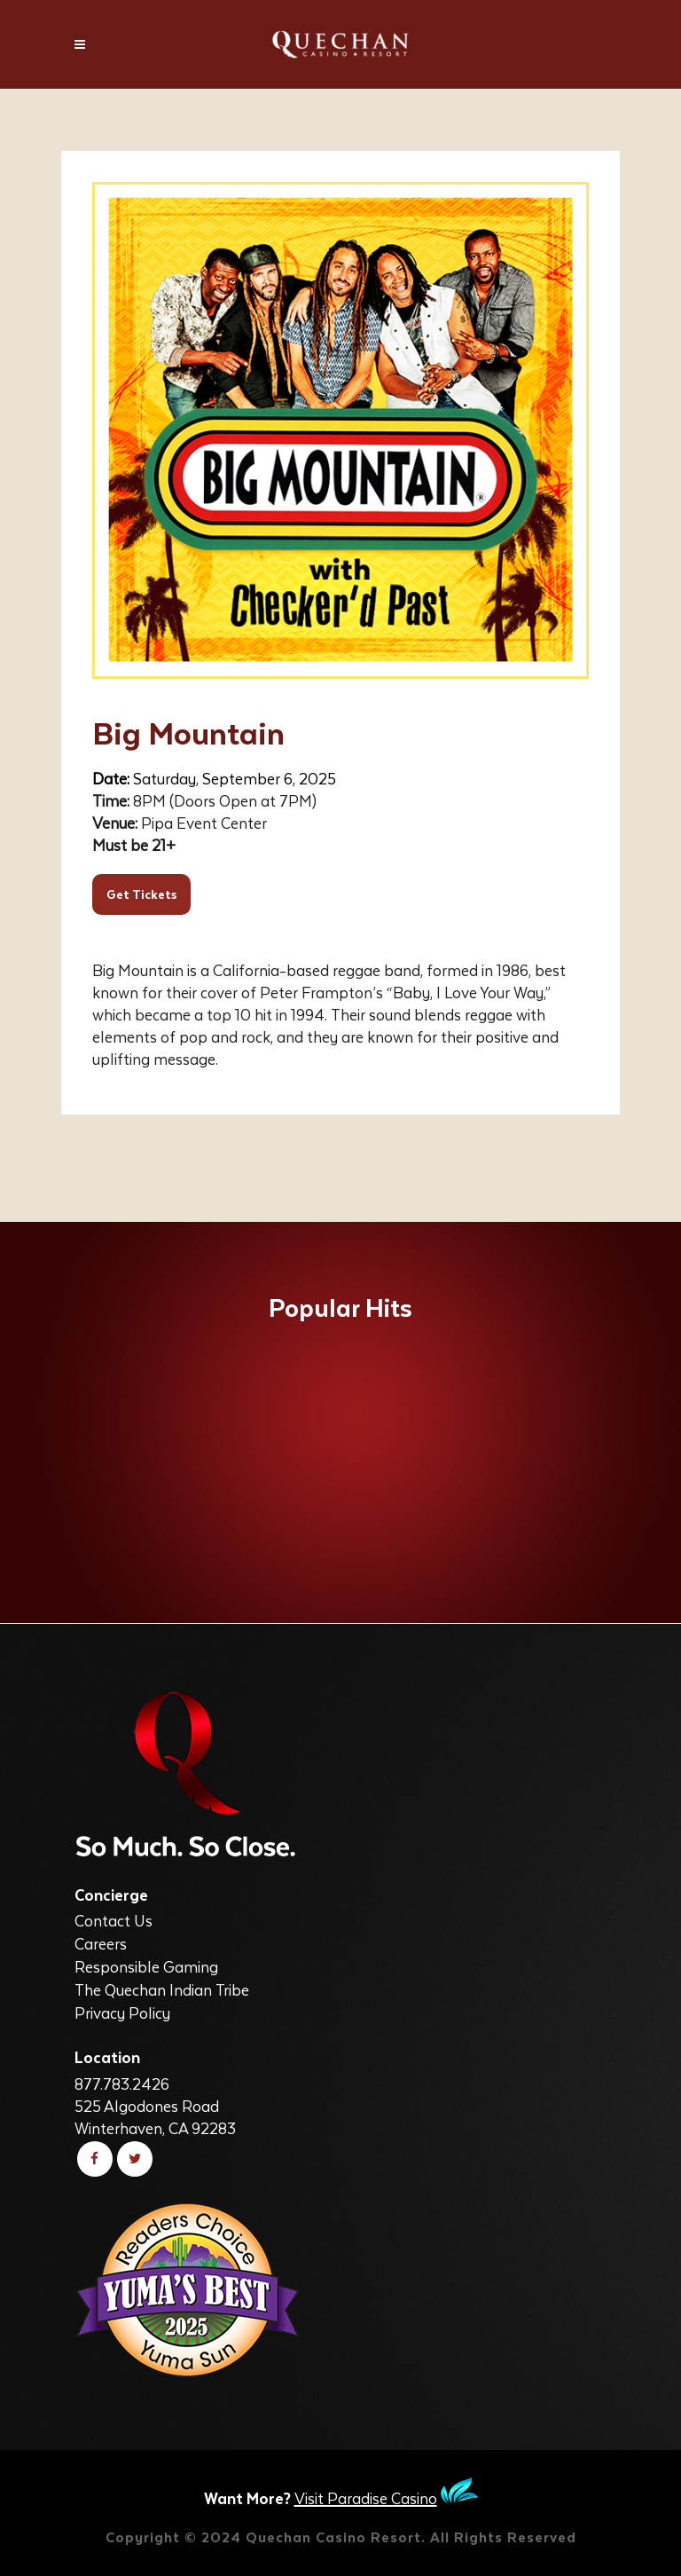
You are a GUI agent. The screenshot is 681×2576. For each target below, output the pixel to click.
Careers (100, 1943)
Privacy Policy (122, 2012)
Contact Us (113, 1920)
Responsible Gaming (146, 1966)
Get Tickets (141, 894)
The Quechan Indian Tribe (161, 1989)
